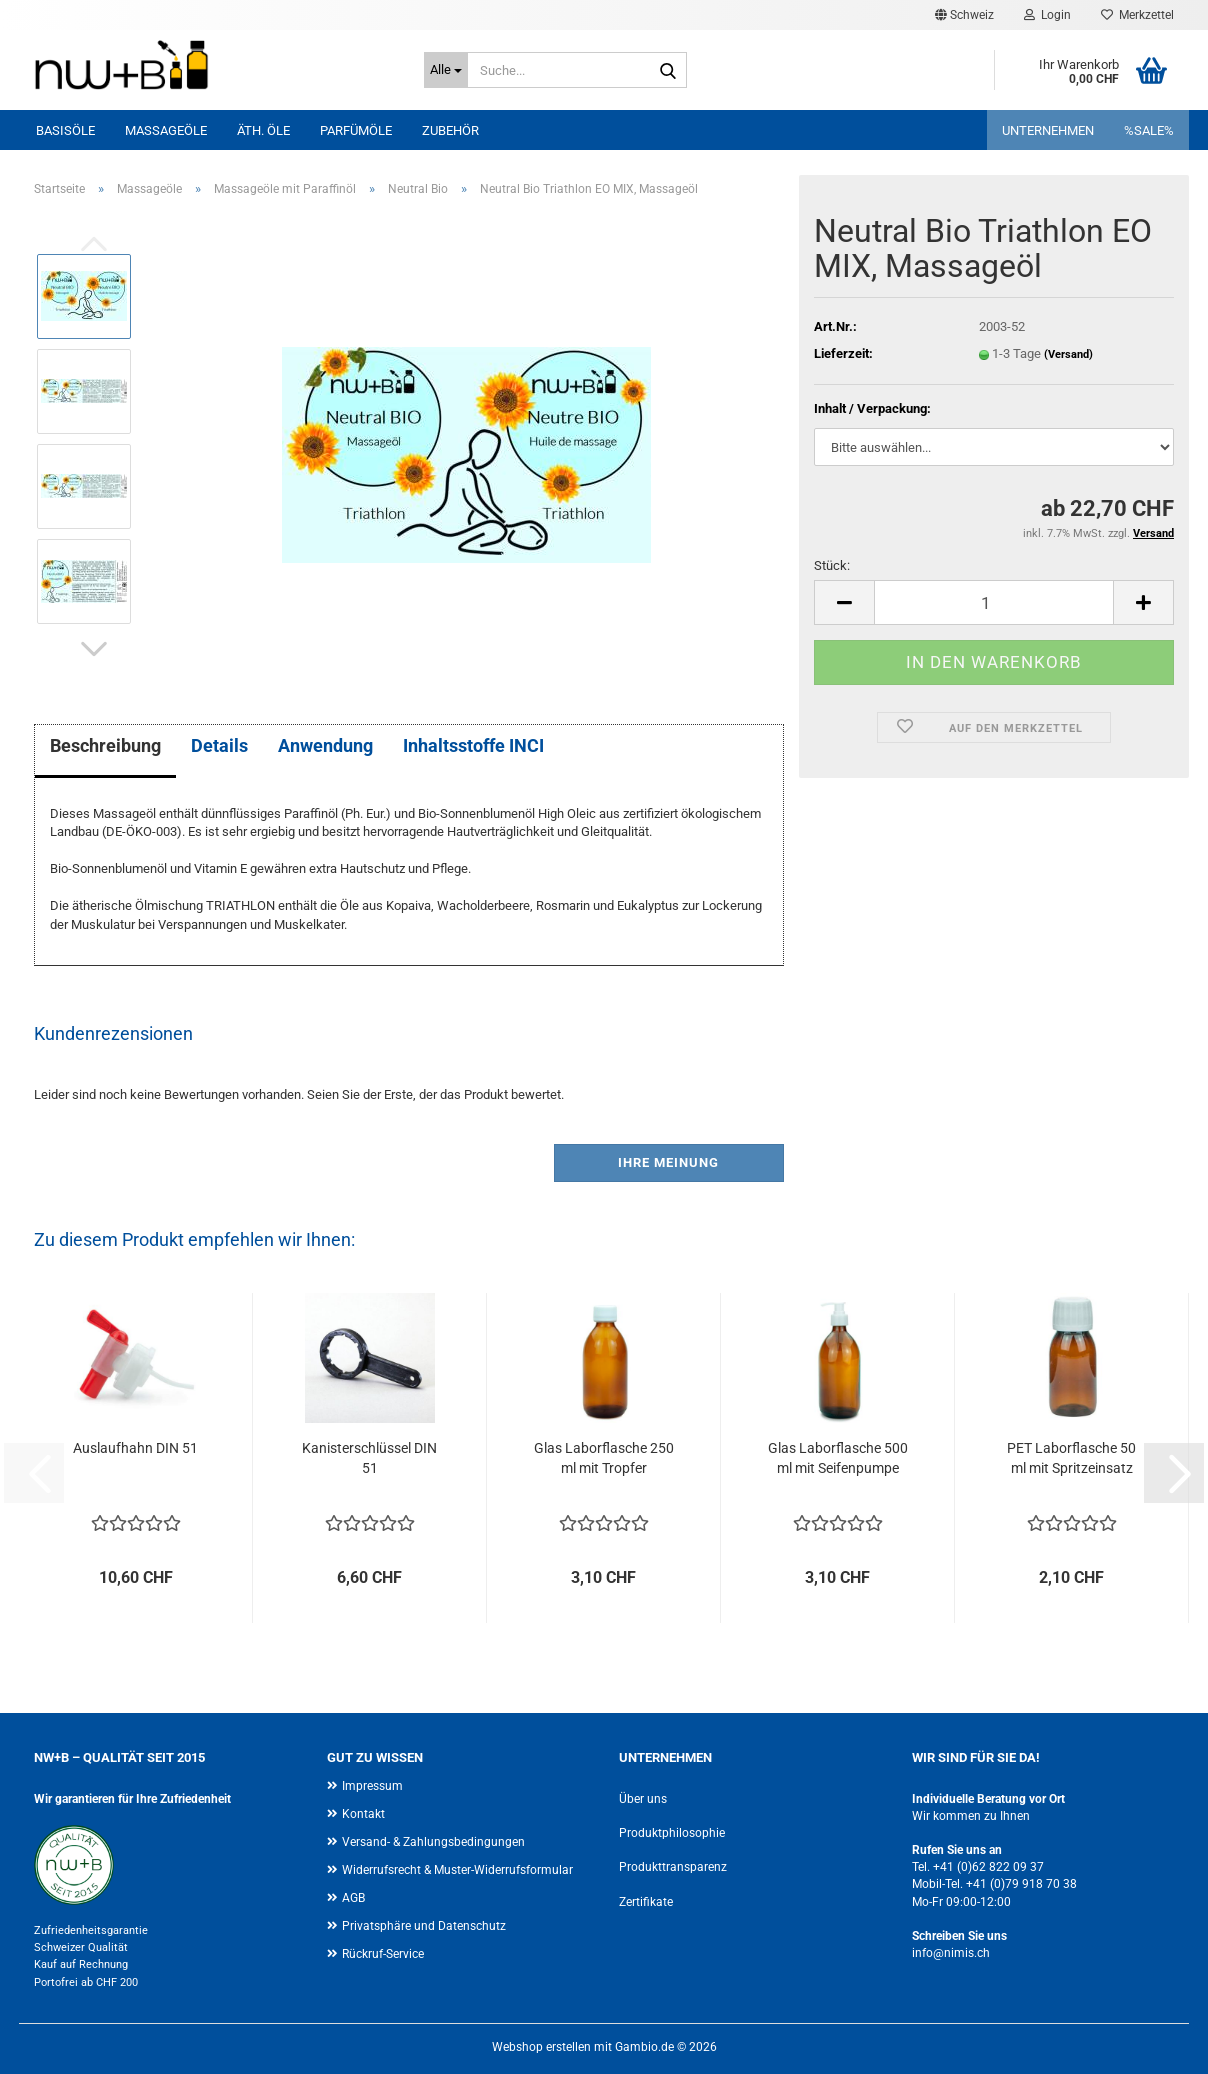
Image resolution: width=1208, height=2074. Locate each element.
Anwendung (325, 745)
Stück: (832, 565)
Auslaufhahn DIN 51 (135, 1448)
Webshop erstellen (541, 2047)
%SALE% (1149, 130)
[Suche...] (446, 70)
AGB (353, 1898)
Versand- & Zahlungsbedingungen (433, 1842)
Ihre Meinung (668, 1162)
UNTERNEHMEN (1048, 130)
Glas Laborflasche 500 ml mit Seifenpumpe (838, 1458)
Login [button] (1047, 15)
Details (219, 745)
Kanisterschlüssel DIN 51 (369, 1458)
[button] (964, 15)
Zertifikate (646, 1902)
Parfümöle (356, 130)
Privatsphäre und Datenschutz (424, 1926)
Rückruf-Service (383, 1954)
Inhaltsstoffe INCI (473, 745)
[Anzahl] (994, 602)
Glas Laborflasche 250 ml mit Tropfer (604, 1458)
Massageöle (166, 130)
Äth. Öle (263, 130)
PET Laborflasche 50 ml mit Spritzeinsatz (1071, 1458)
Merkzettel (1137, 15)
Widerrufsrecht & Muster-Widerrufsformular (457, 1870)
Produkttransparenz (673, 1867)
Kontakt (363, 1814)
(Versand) (1068, 354)
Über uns (643, 1799)
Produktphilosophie (672, 1833)
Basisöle (65, 130)
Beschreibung (105, 745)
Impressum (372, 1786)
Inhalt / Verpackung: (872, 408)
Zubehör (450, 130)
